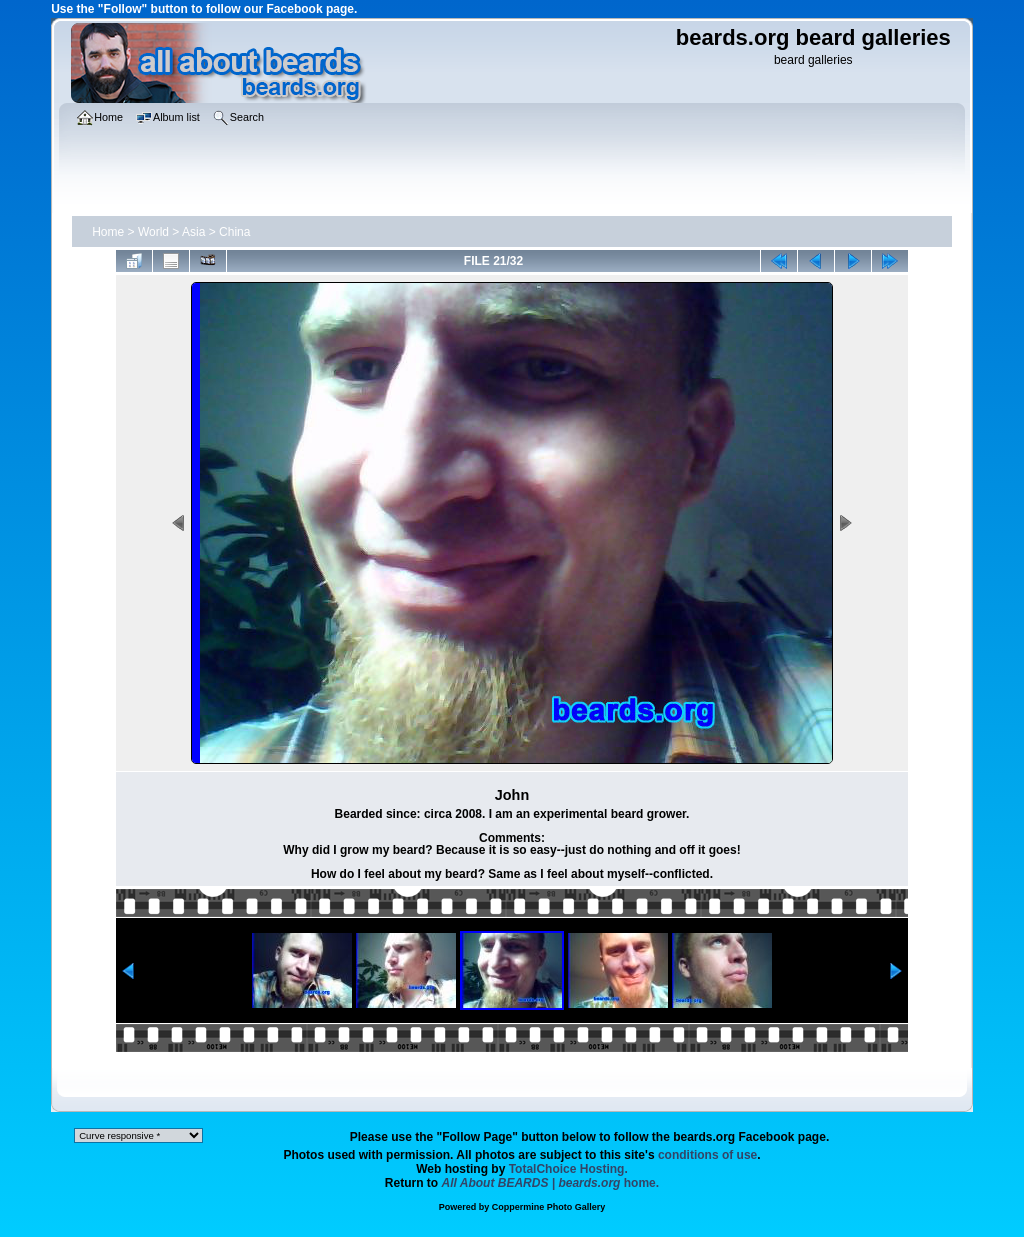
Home (108, 232)
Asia (193, 232)
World (153, 232)
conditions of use (707, 1155)
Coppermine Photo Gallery (549, 1207)
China (234, 232)
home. (551, 1183)
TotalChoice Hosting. (568, 1169)
